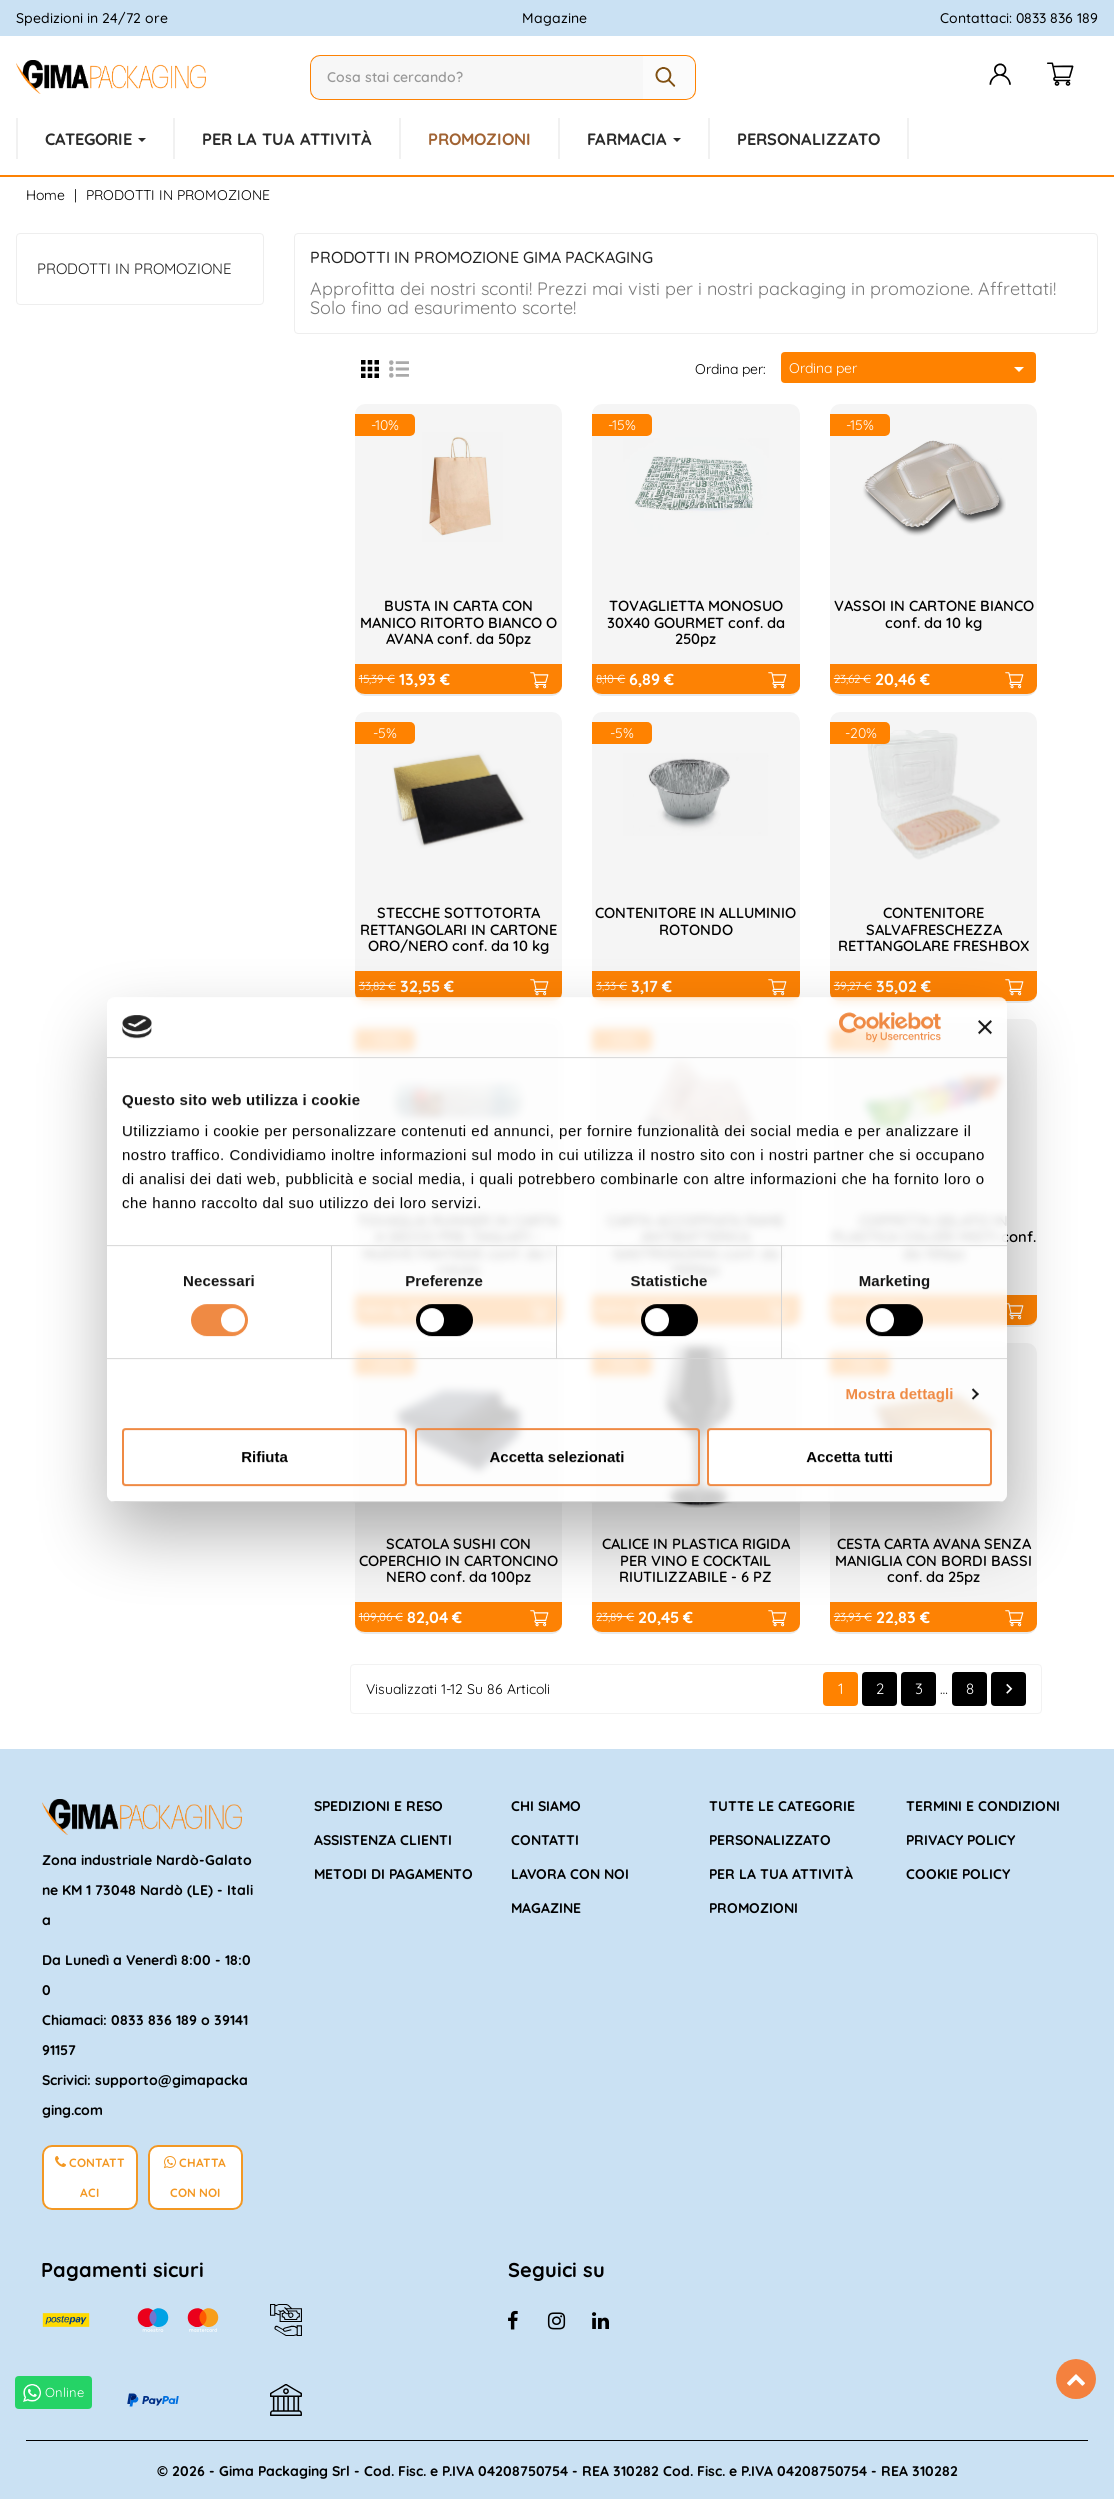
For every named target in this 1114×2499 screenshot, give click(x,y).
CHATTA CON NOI (195, 2171)
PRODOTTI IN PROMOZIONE (134, 266)
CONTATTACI (90, 2171)
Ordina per (910, 367)
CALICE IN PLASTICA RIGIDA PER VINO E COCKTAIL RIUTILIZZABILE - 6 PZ (696, 1559)
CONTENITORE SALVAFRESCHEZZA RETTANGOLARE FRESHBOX (933, 927)
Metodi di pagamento (393, 1872)
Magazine (554, 18)
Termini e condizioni (983, 1804)
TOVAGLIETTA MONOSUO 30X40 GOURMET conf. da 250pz (696, 620)
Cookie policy (958, 1872)
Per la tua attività (781, 1872)
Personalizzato (770, 1838)
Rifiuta (264, 1456)
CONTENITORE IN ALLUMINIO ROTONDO (696, 919)
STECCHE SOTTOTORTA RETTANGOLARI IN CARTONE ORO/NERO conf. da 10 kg (458, 927)
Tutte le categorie (782, 1804)
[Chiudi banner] (985, 1027)
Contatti (545, 1838)
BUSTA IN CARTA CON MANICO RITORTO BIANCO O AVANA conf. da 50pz (458, 620)
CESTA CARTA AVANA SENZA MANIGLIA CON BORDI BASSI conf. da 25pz (934, 1559)
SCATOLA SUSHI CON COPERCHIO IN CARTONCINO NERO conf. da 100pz (458, 1559)
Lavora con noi (570, 1872)
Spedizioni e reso (378, 1804)
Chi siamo (546, 1804)
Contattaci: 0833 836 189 (1019, 18)
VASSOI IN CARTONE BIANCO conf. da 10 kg (933, 612)
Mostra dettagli (899, 1393)
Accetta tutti (849, 1456)
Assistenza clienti (383, 1838)
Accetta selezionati (556, 1456)
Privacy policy (960, 1838)
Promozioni (753, 1906)
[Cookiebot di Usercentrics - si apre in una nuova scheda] (853, 1027)
